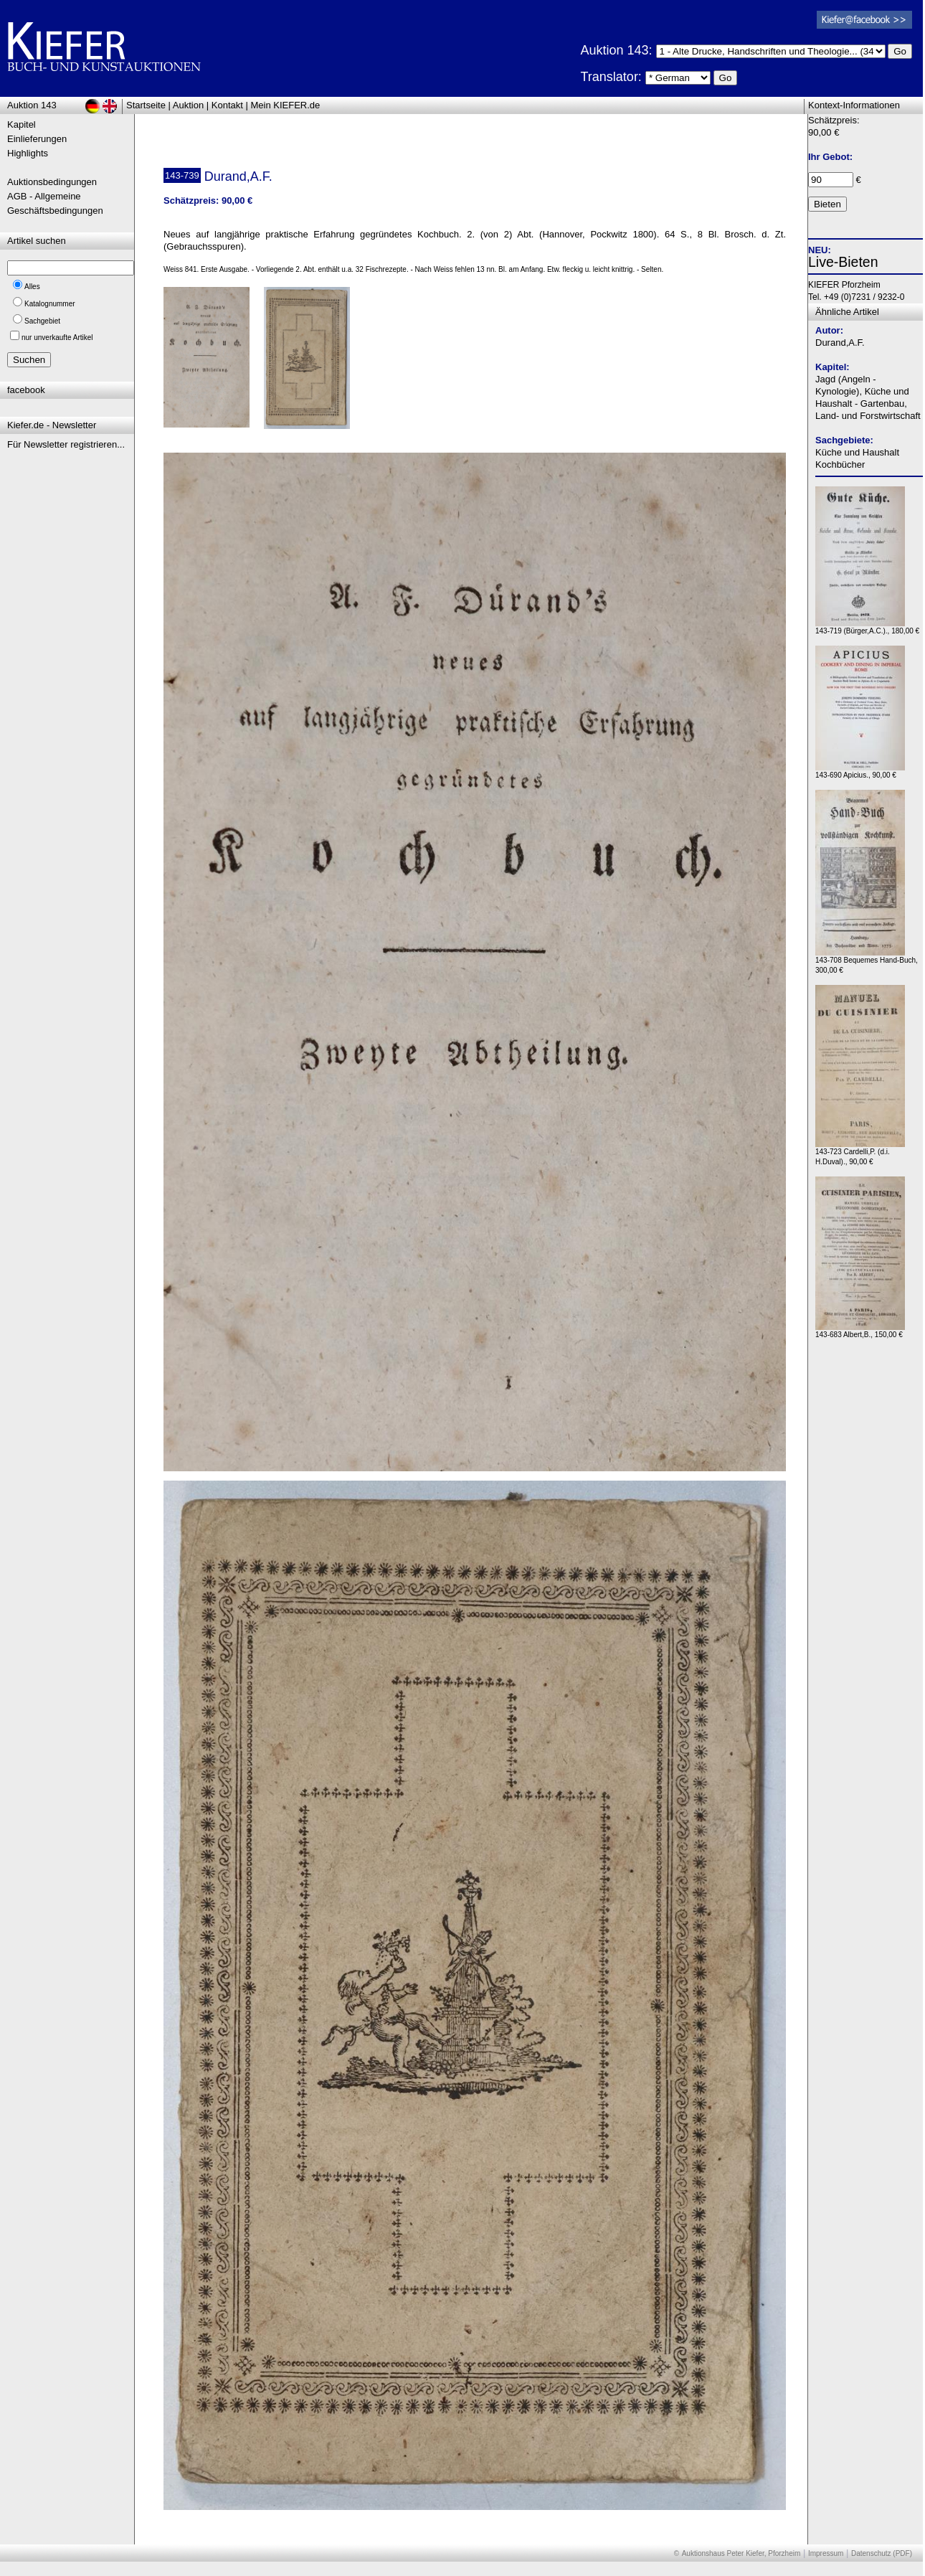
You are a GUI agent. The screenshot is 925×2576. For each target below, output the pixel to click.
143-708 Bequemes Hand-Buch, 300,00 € (866, 961)
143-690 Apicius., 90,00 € (860, 771)
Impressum (825, 2553)
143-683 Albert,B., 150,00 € (860, 1331)
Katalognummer (49, 304)
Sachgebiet (42, 321)
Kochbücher (840, 464)
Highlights (27, 153)
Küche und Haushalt (857, 452)
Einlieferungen (37, 138)
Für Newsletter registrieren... (66, 444)
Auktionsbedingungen (52, 181)
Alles (32, 287)
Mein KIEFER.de (286, 105)
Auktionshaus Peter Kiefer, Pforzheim (741, 2553)
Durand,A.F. (840, 342)
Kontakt (227, 105)
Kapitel (21, 124)
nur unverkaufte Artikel (57, 337)
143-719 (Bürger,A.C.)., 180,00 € (867, 627)
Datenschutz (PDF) (881, 2553)
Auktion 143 (32, 105)
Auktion (188, 105)
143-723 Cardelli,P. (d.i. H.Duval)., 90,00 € (860, 1153)
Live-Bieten (843, 262)
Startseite (146, 105)
